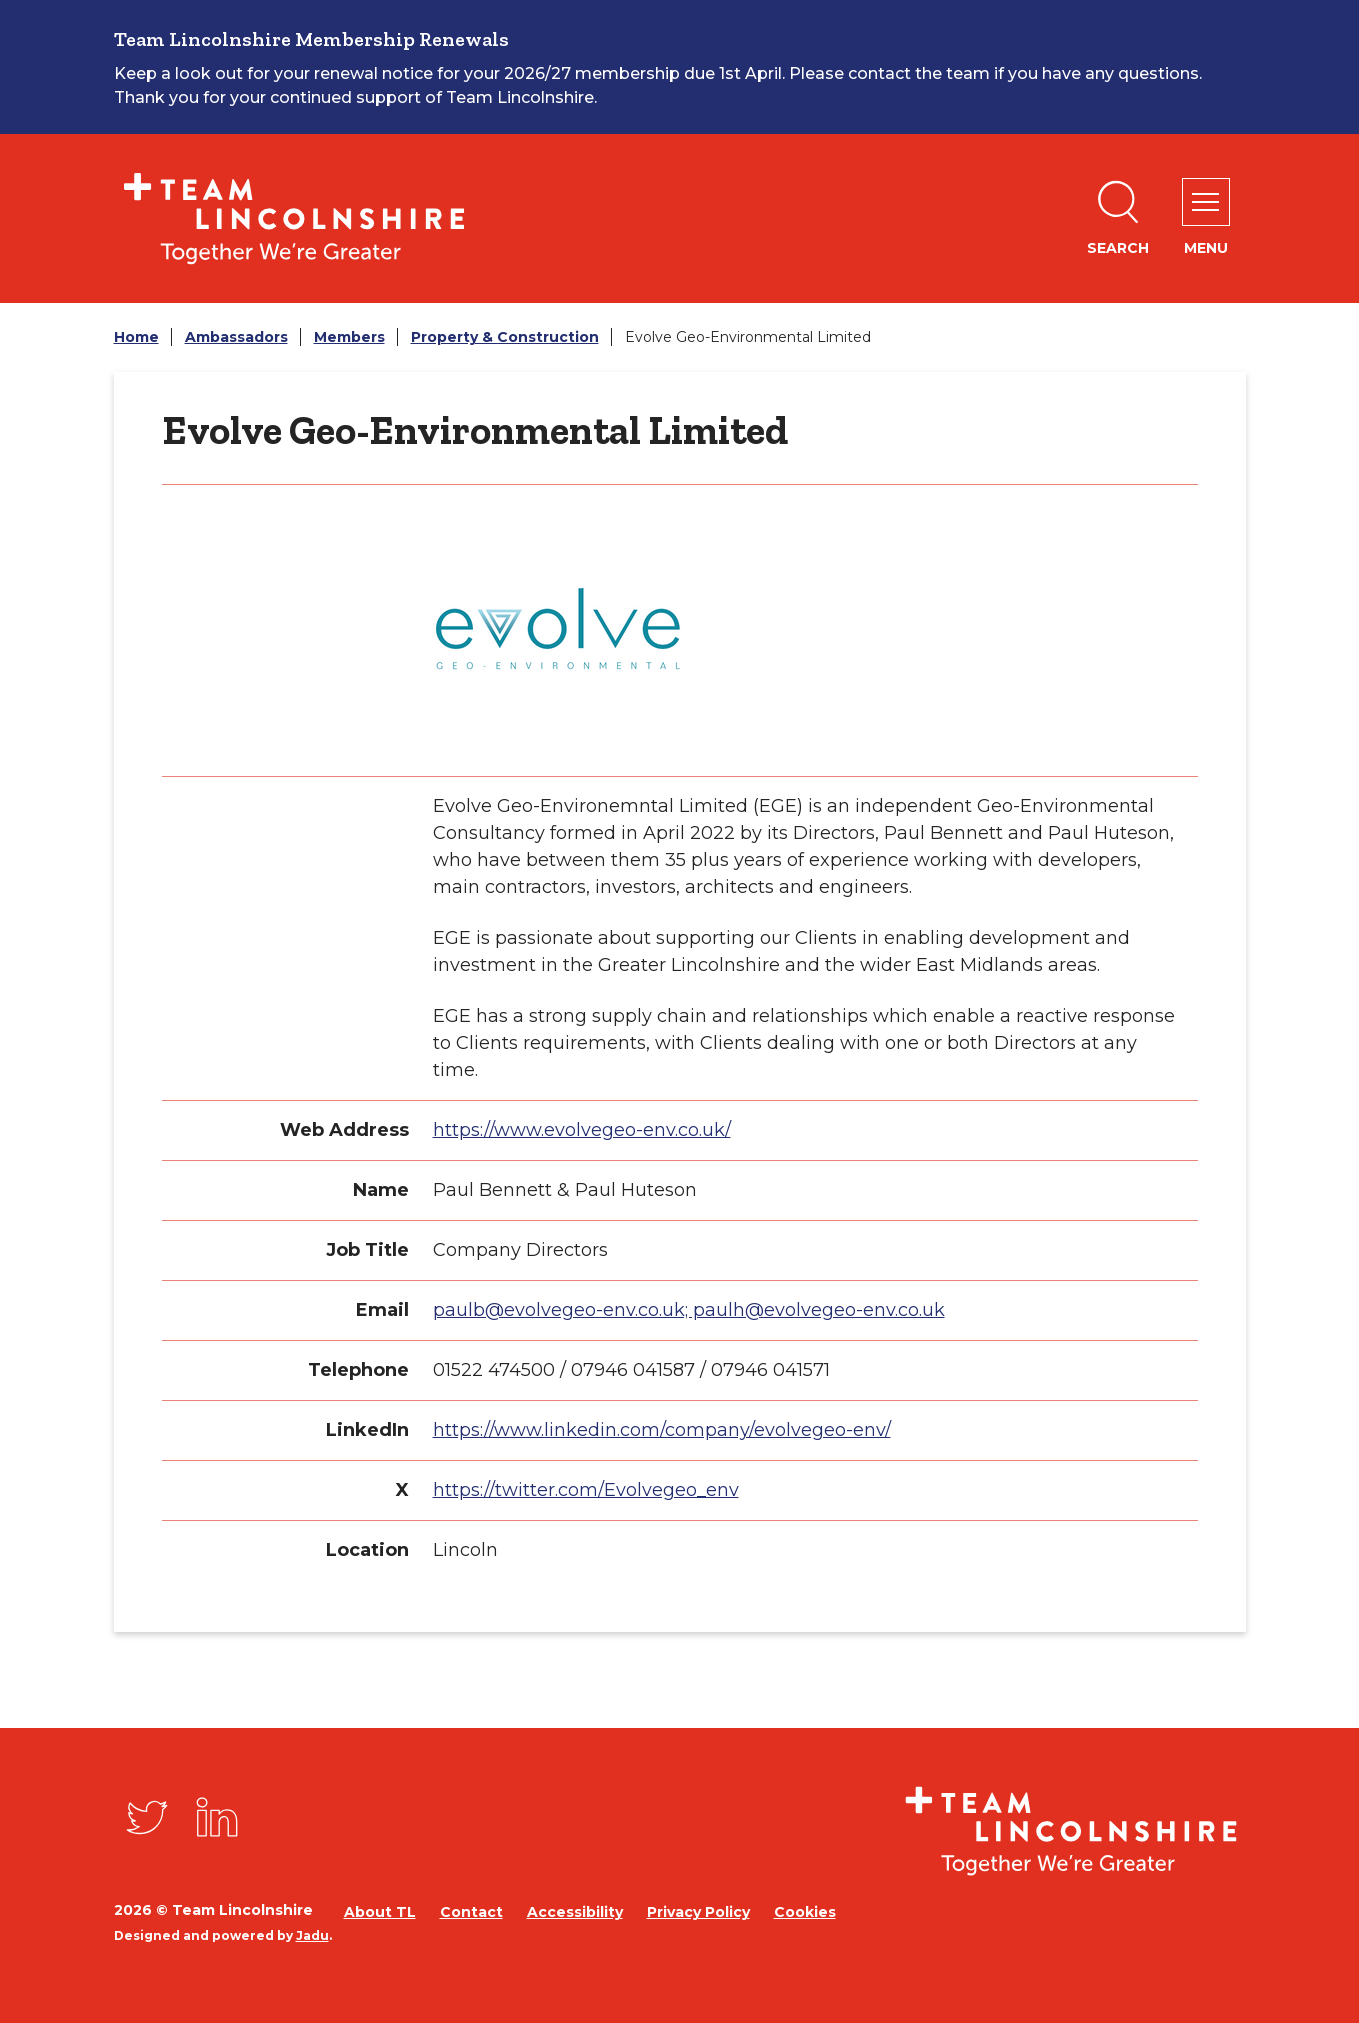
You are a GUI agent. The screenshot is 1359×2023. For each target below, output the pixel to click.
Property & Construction (505, 337)
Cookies (805, 1912)
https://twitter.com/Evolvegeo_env (586, 1490)
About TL (380, 1912)
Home (136, 337)
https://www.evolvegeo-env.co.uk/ (582, 1130)
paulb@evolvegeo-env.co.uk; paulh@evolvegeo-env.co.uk (689, 1310)
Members (349, 337)
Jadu (312, 1935)
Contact (471, 1912)
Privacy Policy (698, 1912)
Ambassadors (236, 337)
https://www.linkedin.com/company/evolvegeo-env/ (662, 1430)
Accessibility (575, 1912)
